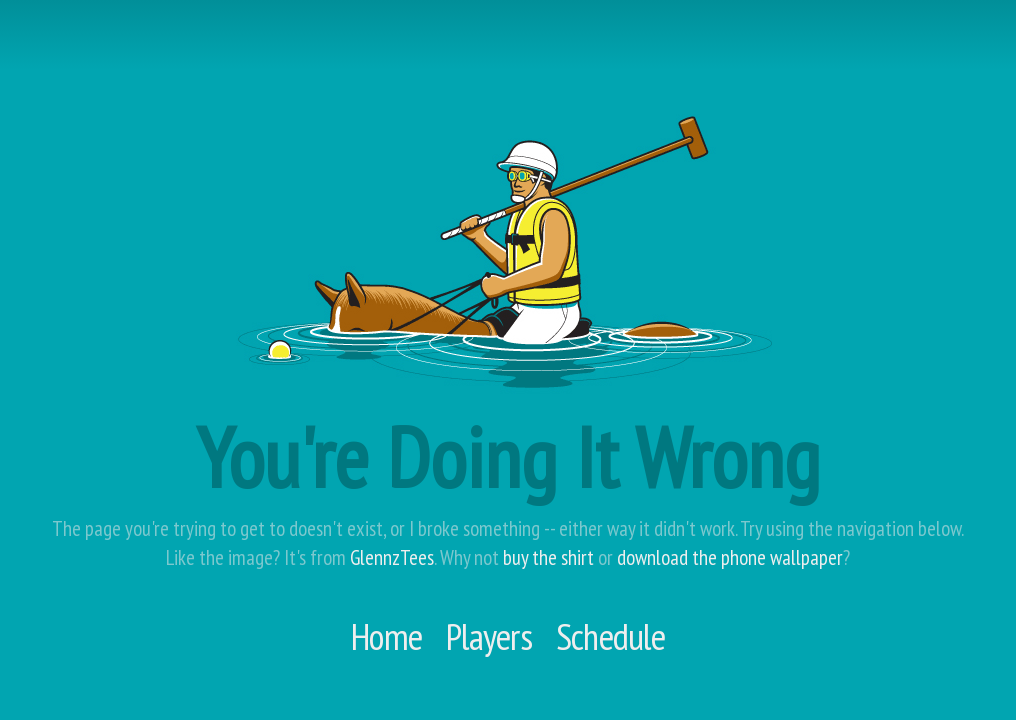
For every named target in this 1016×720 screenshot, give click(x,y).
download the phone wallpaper (730, 557)
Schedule (610, 636)
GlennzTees (392, 557)
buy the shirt (548, 557)
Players (489, 636)
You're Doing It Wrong (508, 457)
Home (386, 636)
